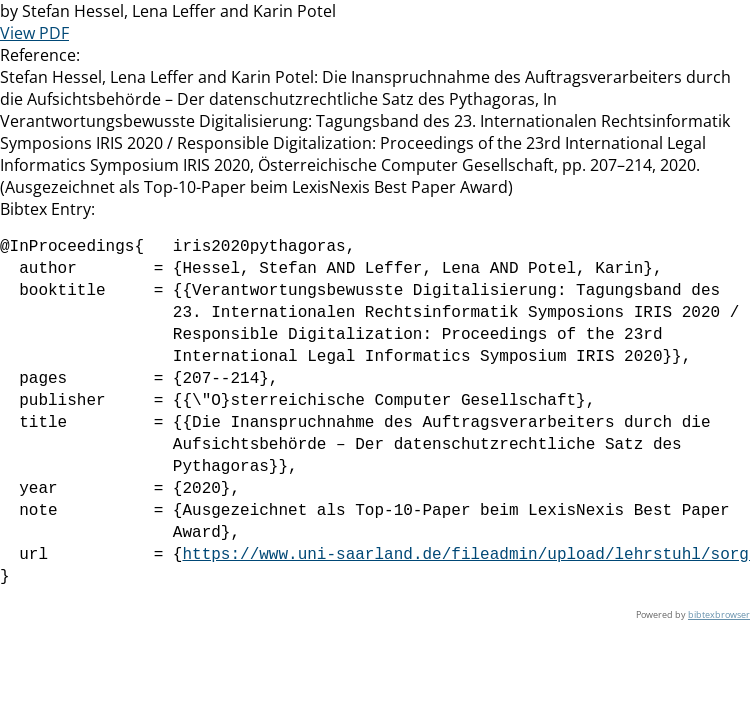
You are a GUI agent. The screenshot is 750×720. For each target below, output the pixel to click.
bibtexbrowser (719, 614)
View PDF (34, 33)
